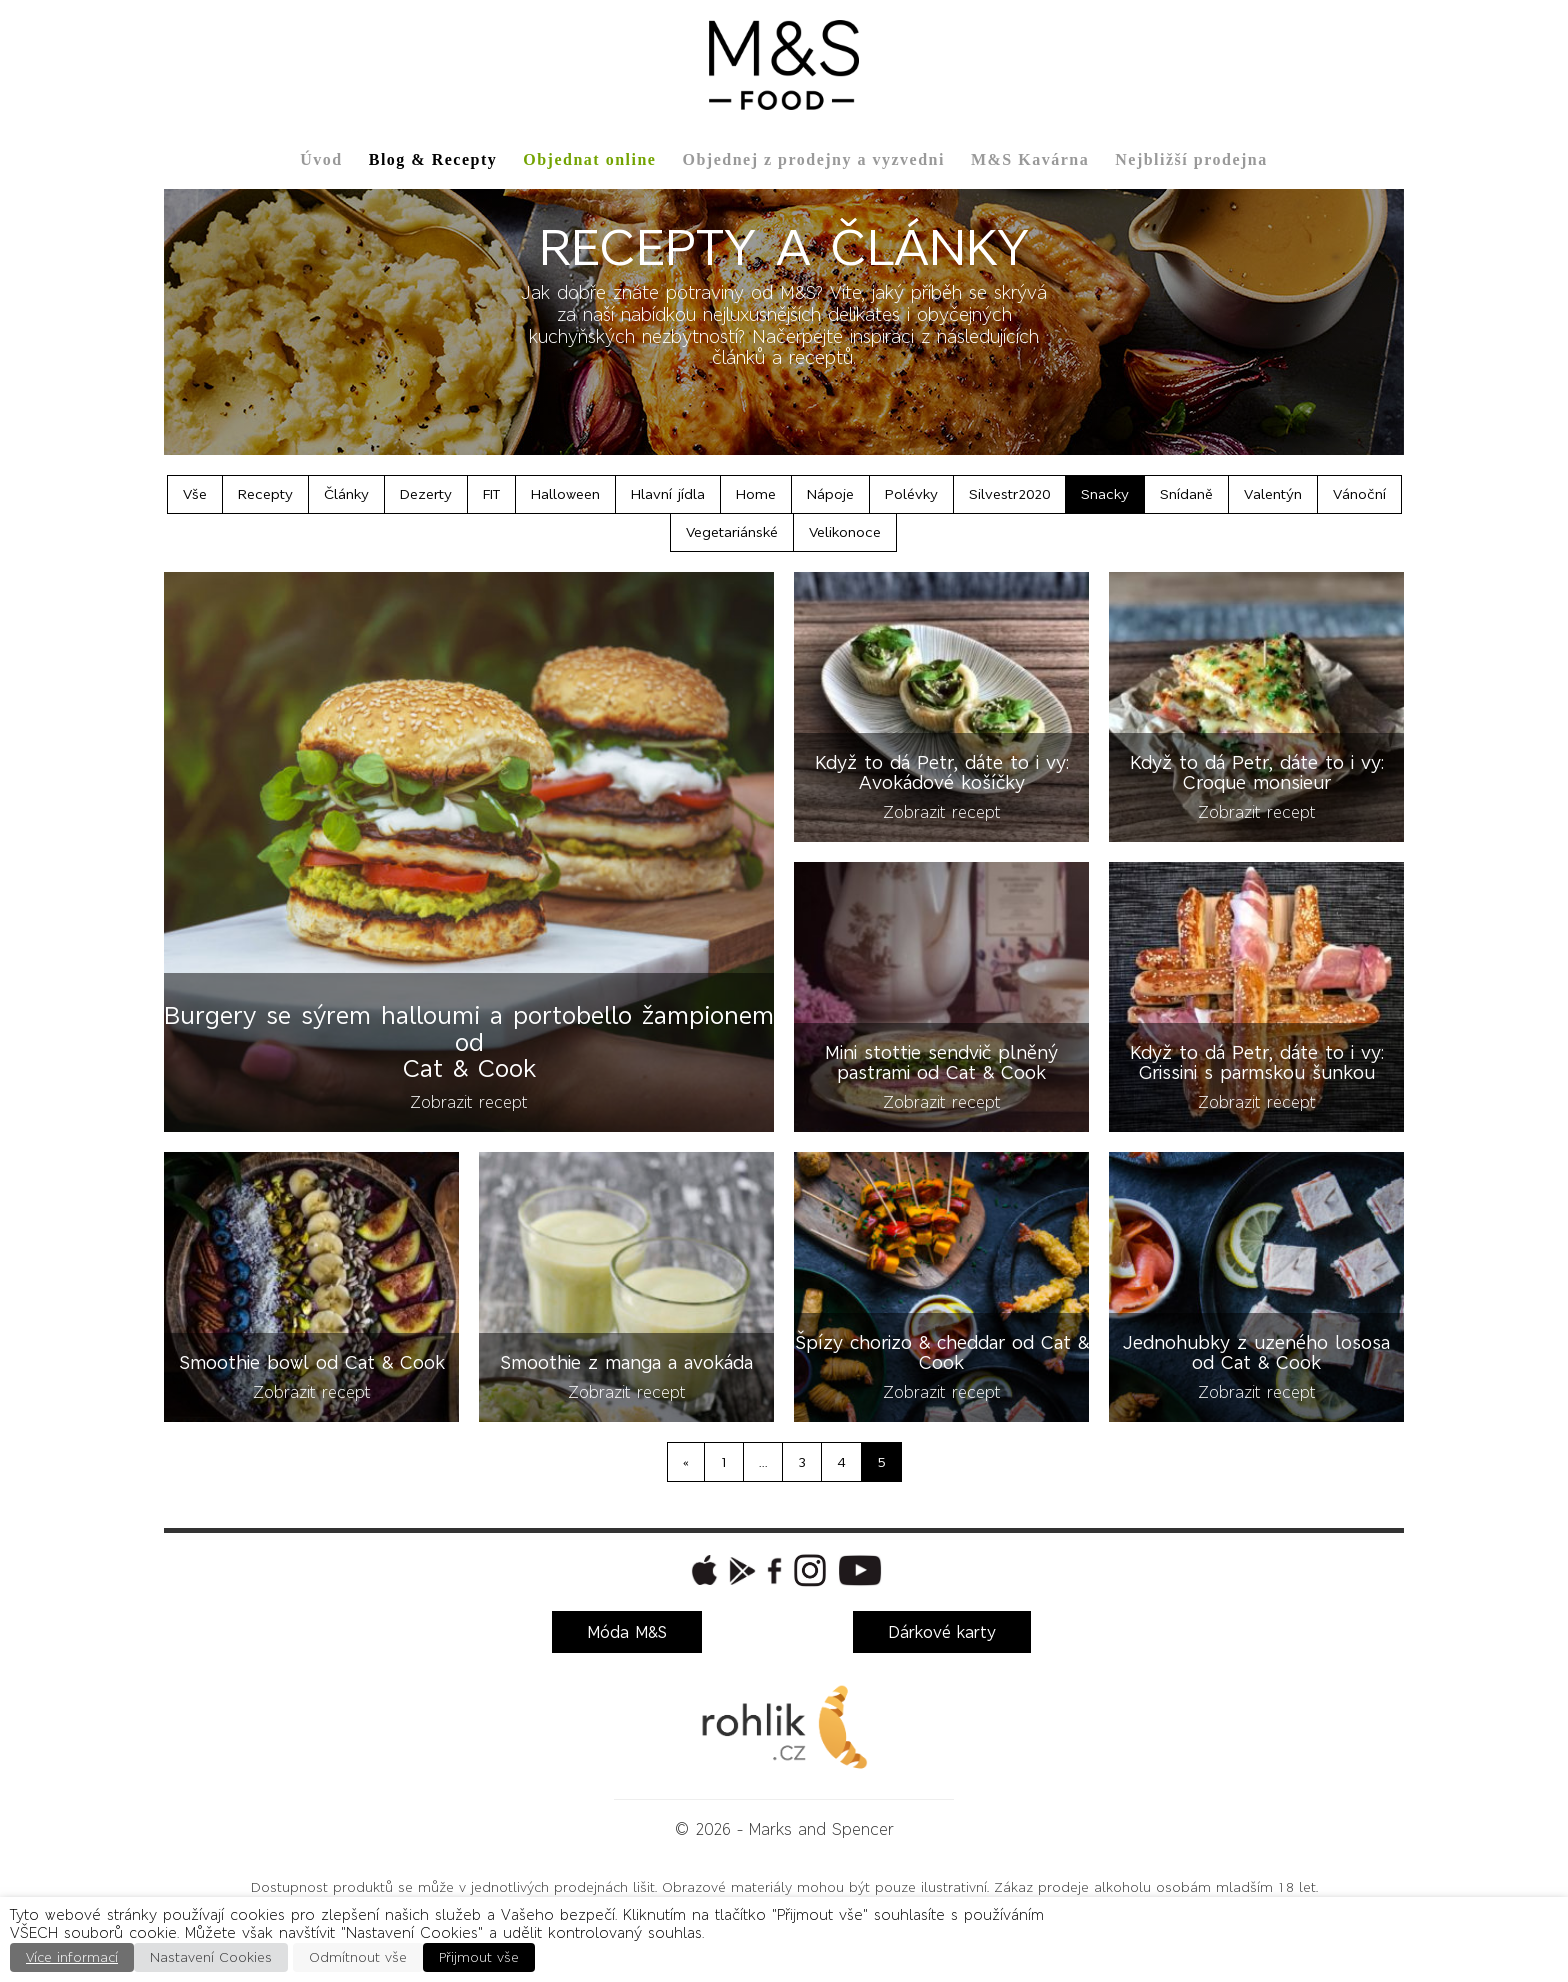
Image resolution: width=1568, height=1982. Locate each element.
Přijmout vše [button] (479, 1957)
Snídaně (1186, 494)
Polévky (911, 494)
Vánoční (1359, 494)
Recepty (265, 494)
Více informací (72, 1957)
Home (756, 494)
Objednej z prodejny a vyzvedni (813, 159)
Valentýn (1273, 494)
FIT (491, 494)
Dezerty (426, 494)
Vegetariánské (732, 532)
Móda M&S (627, 1632)
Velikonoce (845, 532)
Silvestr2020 (1009, 494)
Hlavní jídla (668, 494)
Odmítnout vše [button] (358, 1957)
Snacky (1105, 494)
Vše (195, 494)
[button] (702, 1570)
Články (346, 494)
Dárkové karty (942, 1632)
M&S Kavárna (1030, 159)
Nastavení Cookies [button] (211, 1957)
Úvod (321, 159)
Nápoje (830, 494)
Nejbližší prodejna (1191, 159)
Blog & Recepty (433, 159)
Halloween (565, 494)
